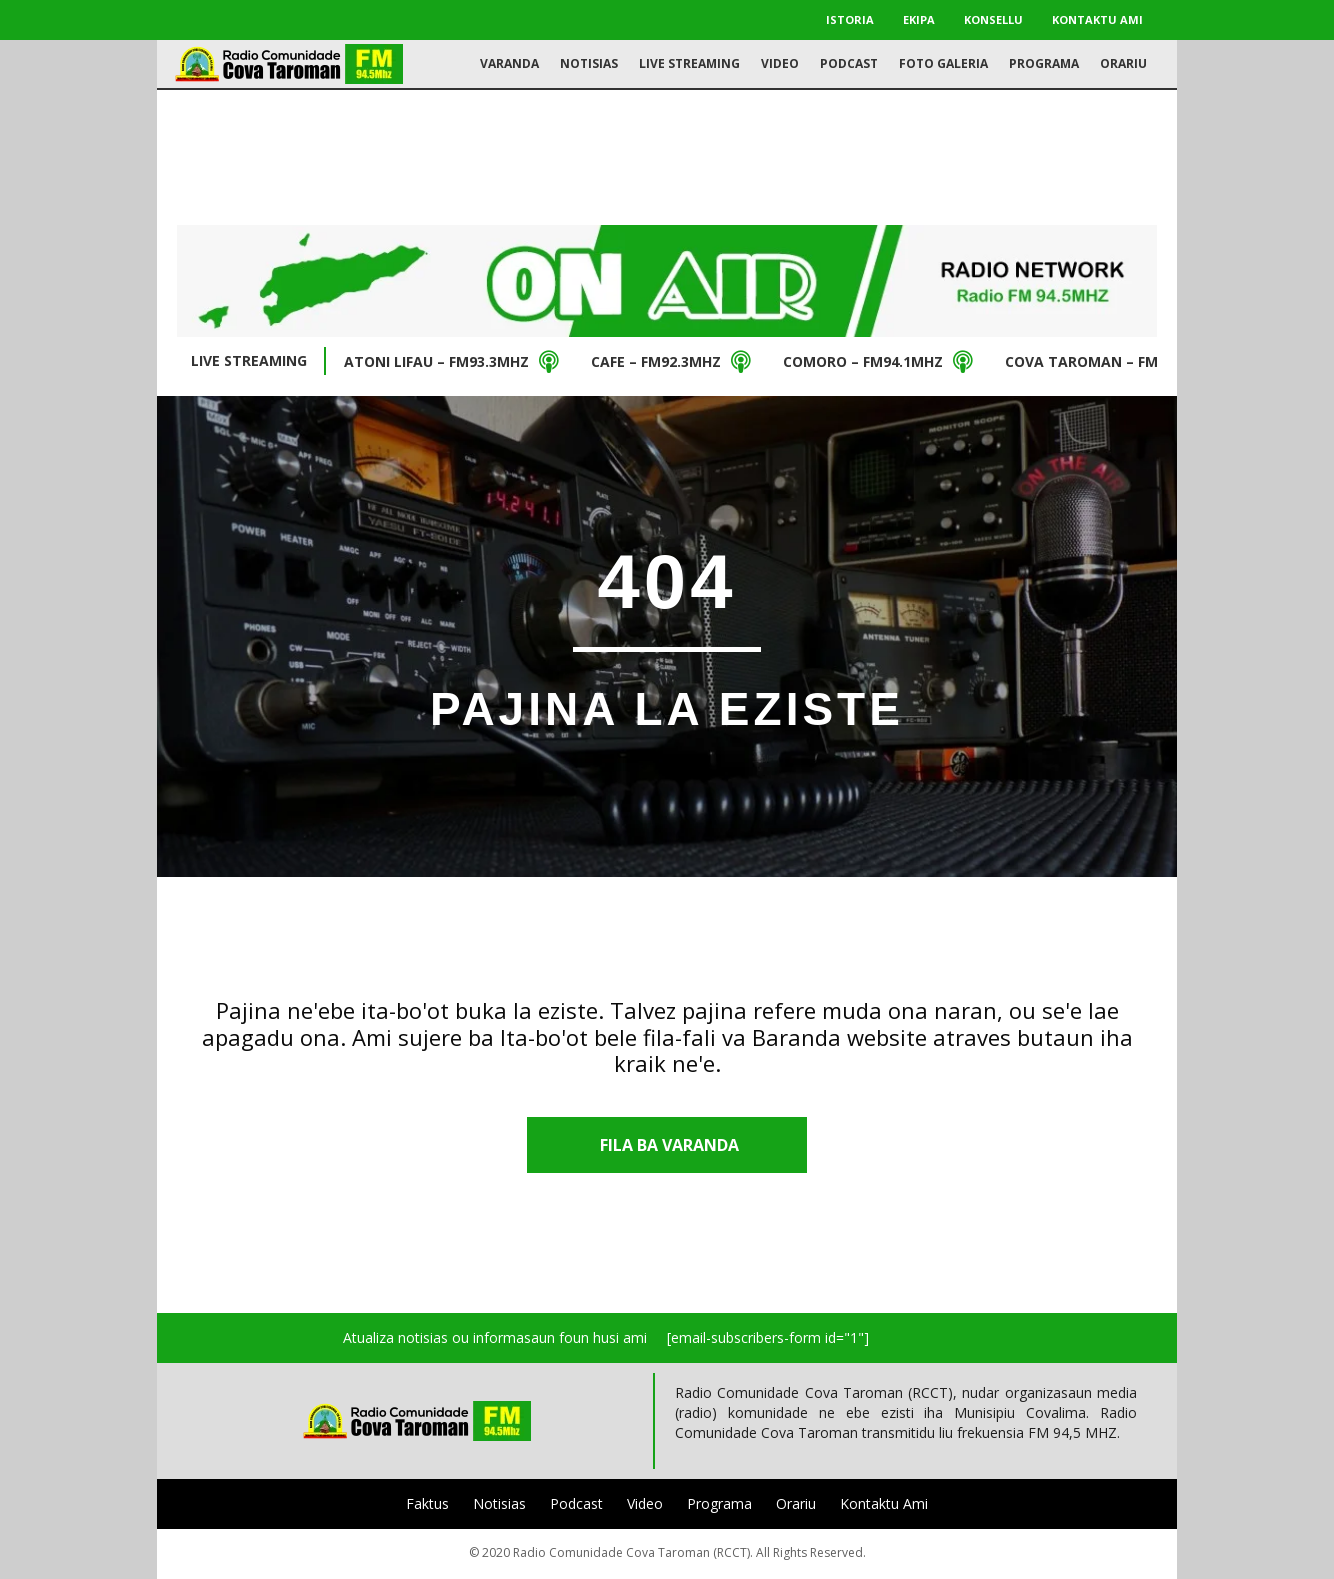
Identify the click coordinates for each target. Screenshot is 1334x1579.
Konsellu (993, 19)
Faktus (427, 1503)
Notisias (589, 63)
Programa (1044, 63)
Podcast (849, 63)
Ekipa (919, 19)
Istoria (850, 19)
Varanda (509, 63)
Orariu (1123, 63)
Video (780, 63)
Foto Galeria (943, 63)
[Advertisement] (667, 155)
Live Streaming (689, 63)
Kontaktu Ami (1097, 19)
